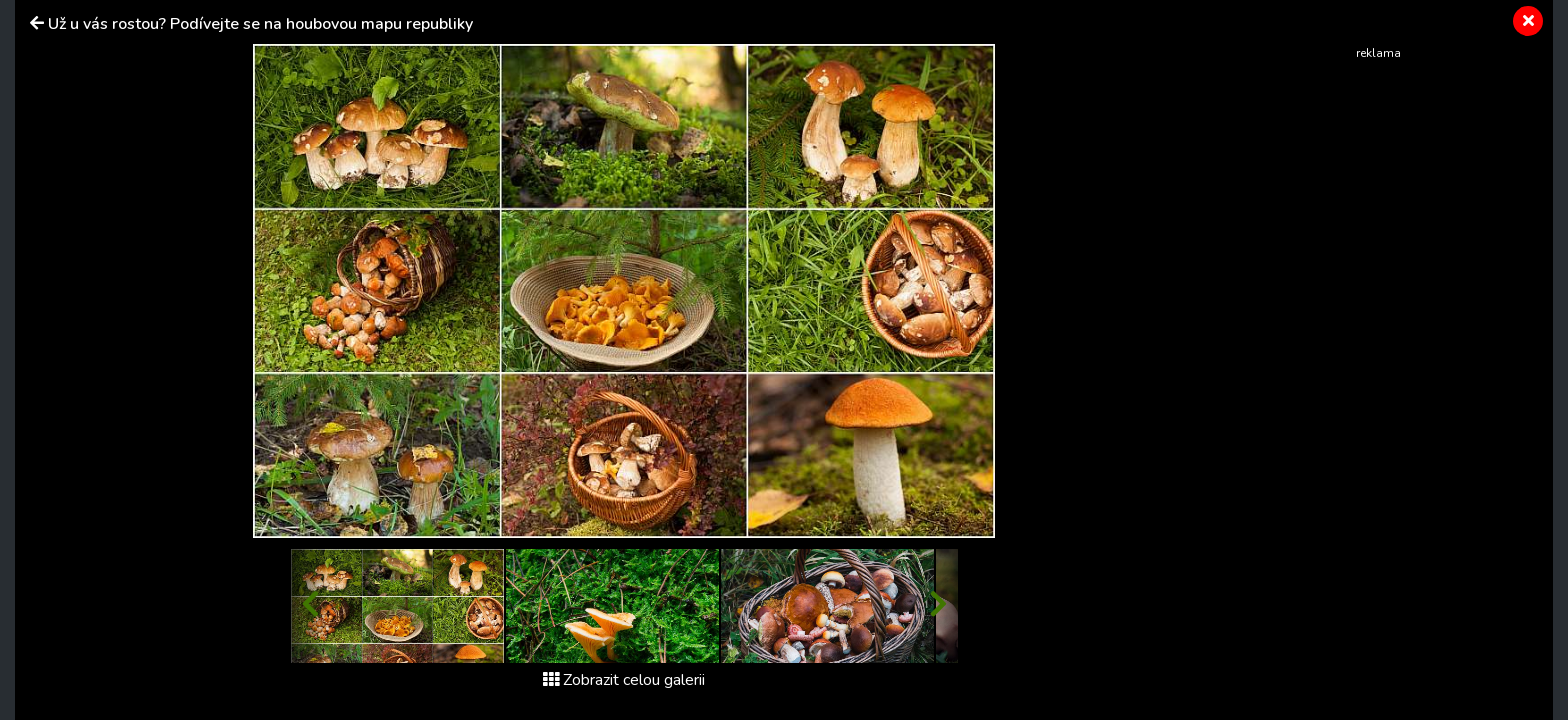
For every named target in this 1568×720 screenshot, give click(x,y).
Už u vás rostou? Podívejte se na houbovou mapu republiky (260, 24)
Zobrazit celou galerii (624, 680)
